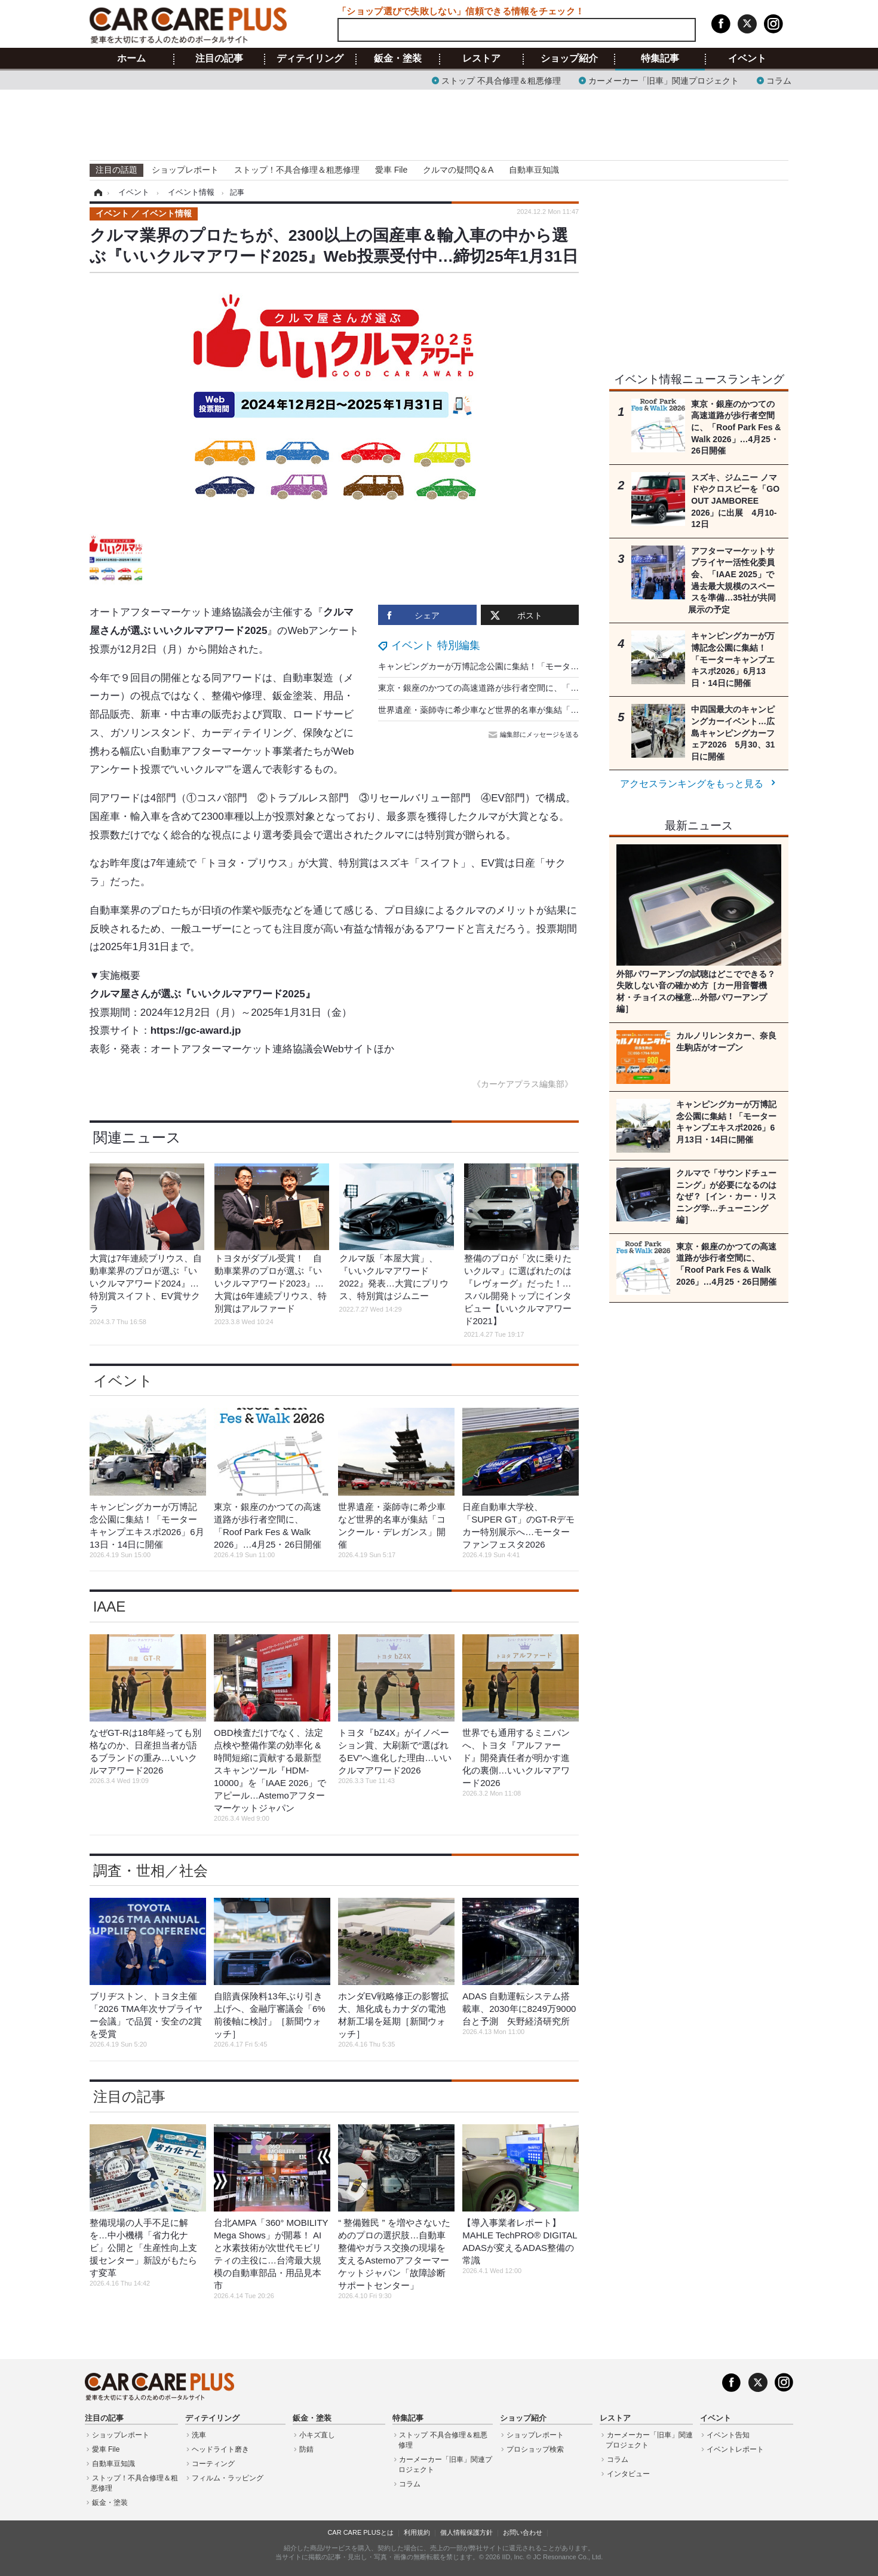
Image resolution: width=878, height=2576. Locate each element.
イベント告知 (728, 2435)
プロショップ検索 (535, 2449)
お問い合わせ (522, 2532)
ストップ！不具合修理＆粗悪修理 (297, 169)
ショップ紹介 (569, 58)
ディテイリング (310, 58)
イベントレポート (735, 2449)
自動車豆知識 (534, 169)
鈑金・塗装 (398, 58)
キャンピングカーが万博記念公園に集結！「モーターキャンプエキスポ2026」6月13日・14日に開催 (566, 666)
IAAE (109, 1606)
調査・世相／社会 (150, 1871)
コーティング (213, 2463)
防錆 (306, 2449)
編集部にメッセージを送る (534, 734)
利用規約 (417, 2532)
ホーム (131, 58)
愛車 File (391, 169)
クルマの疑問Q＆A (458, 169)
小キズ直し (317, 2435)
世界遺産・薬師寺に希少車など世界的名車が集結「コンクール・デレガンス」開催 (532, 710)
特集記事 (660, 58)
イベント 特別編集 (435, 645)
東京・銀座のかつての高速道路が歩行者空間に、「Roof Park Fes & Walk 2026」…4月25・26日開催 (566, 688)
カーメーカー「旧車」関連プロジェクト (663, 80)
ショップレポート (185, 169)
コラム (778, 80)
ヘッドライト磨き (220, 2449)
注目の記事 (219, 58)
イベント (747, 58)
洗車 (199, 2435)
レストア (481, 58)
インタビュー (628, 2474)
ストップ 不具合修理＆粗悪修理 (501, 80)
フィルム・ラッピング (227, 2478)
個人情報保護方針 (466, 2532)
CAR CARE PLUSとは (360, 2532)
